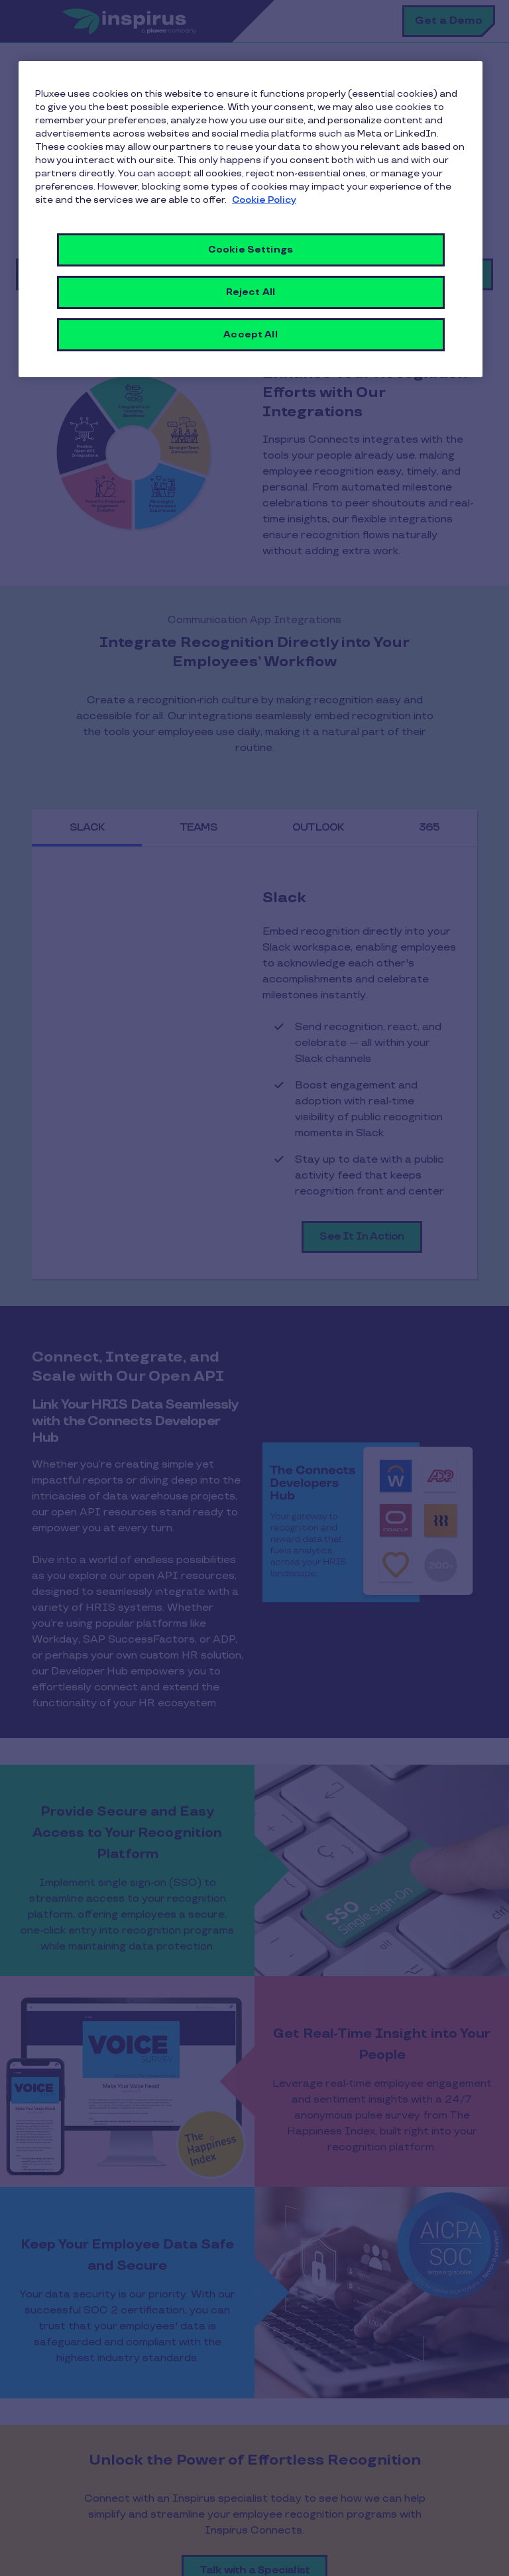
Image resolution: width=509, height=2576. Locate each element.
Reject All (250, 292)
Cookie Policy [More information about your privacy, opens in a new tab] (264, 199)
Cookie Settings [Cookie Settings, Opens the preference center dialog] (250, 249)
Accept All (250, 334)
